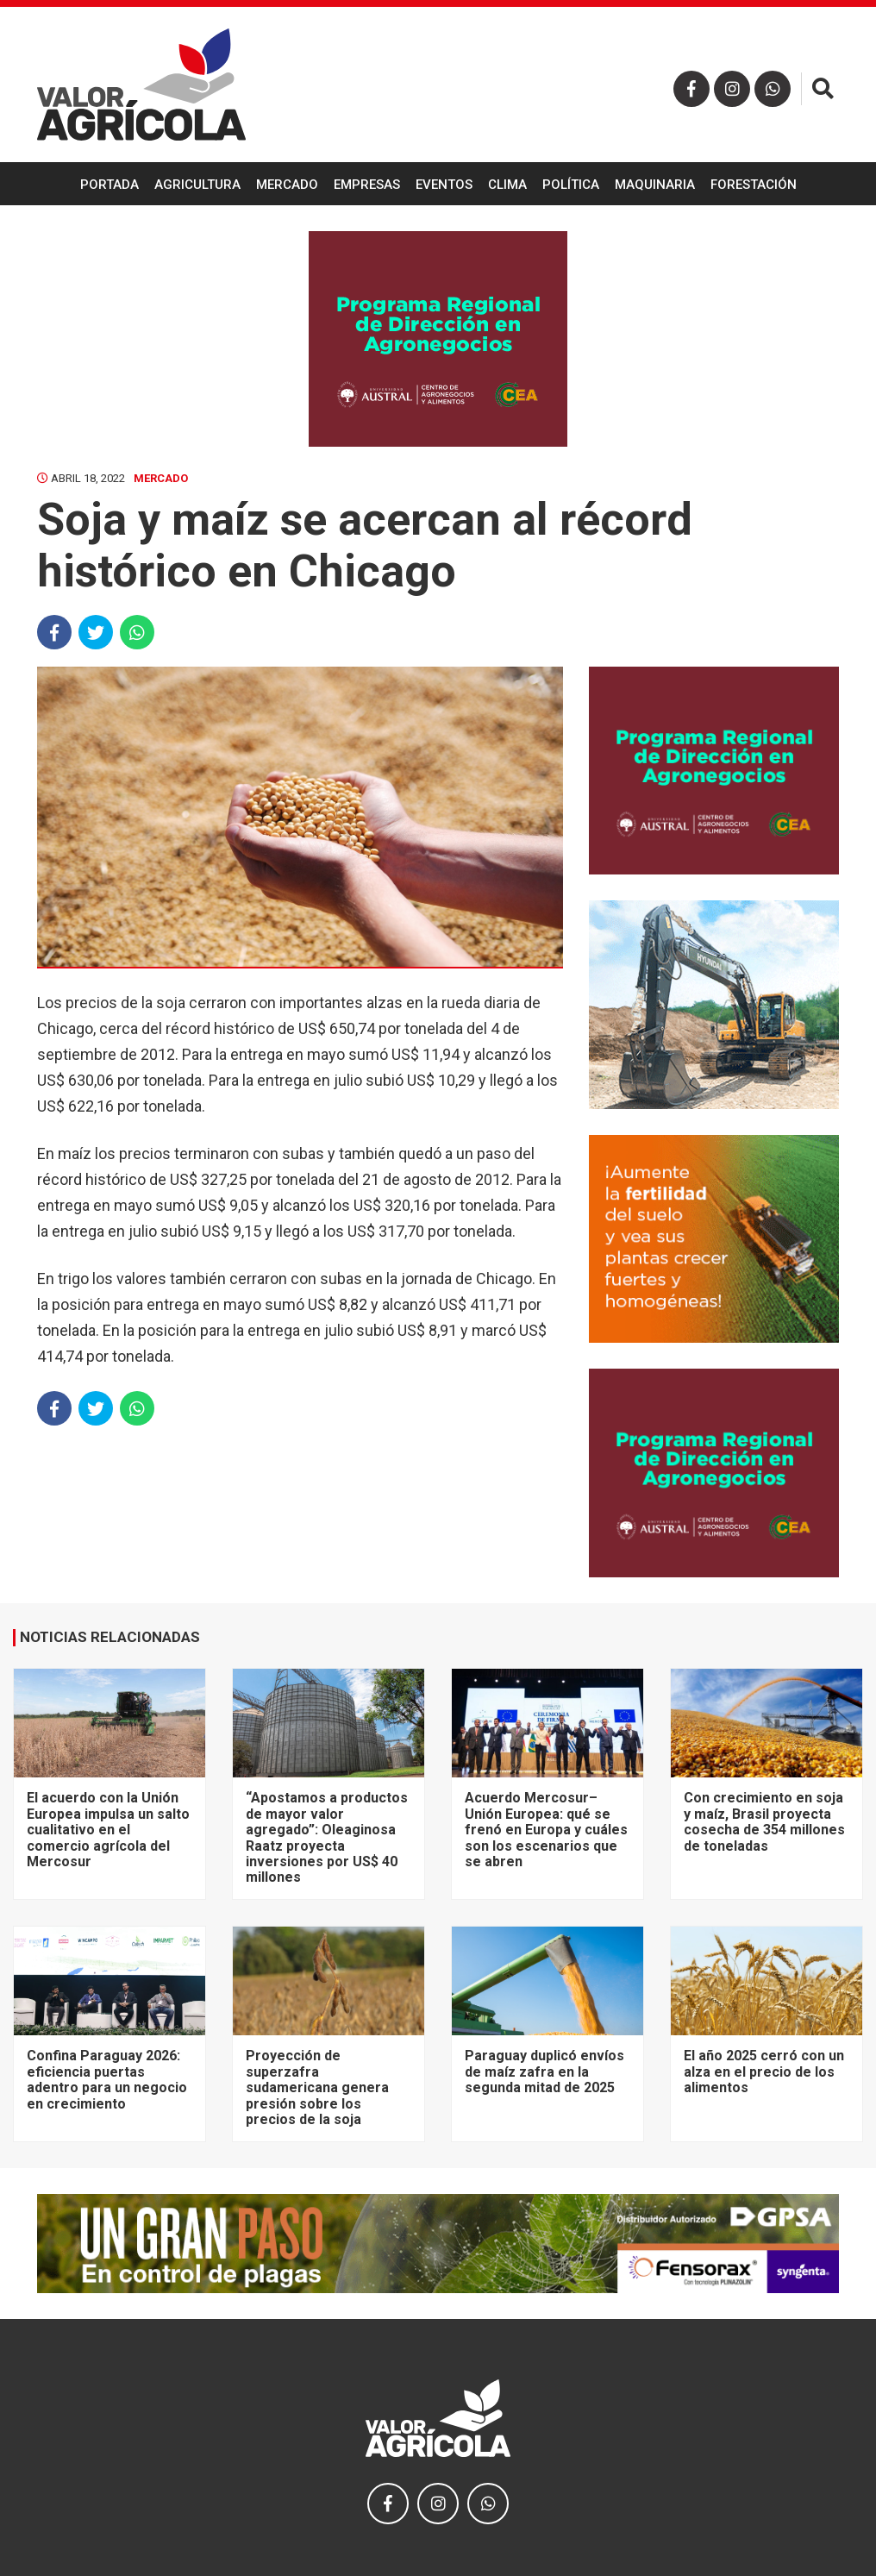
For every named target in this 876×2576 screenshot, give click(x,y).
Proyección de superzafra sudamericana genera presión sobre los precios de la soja (317, 2087)
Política (570, 184)
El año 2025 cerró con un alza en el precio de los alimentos (764, 2071)
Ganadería (438, 229)
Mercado (287, 184)
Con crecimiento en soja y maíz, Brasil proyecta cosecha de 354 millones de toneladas (764, 1821)
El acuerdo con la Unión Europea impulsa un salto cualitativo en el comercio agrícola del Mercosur (108, 1829)
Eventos (444, 184)
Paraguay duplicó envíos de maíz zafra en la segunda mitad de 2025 (544, 2071)
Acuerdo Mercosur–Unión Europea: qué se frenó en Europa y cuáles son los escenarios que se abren (546, 1829)
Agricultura (197, 184)
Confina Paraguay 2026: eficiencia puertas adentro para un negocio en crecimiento (107, 2079)
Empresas (367, 184)
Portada (109, 184)
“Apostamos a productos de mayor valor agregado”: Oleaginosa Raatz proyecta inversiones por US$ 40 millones (327, 1837)
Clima (507, 184)
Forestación (753, 184)
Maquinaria (655, 184)
